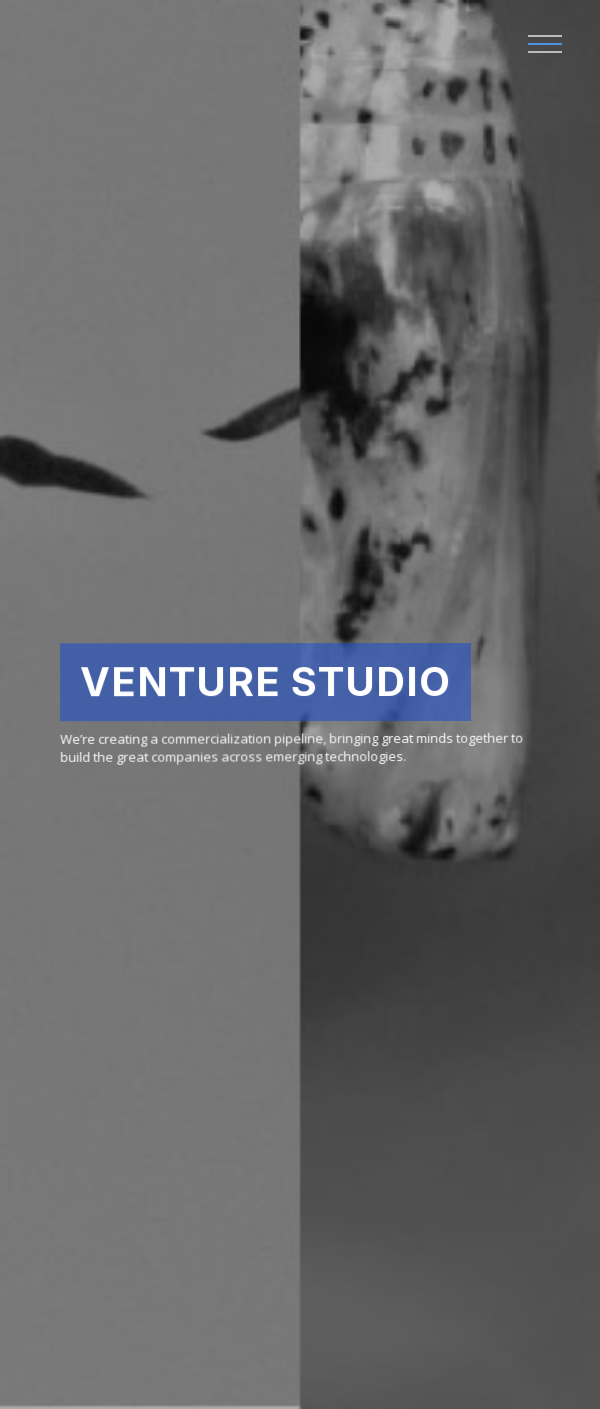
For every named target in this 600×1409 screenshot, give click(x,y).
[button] (545, 45)
